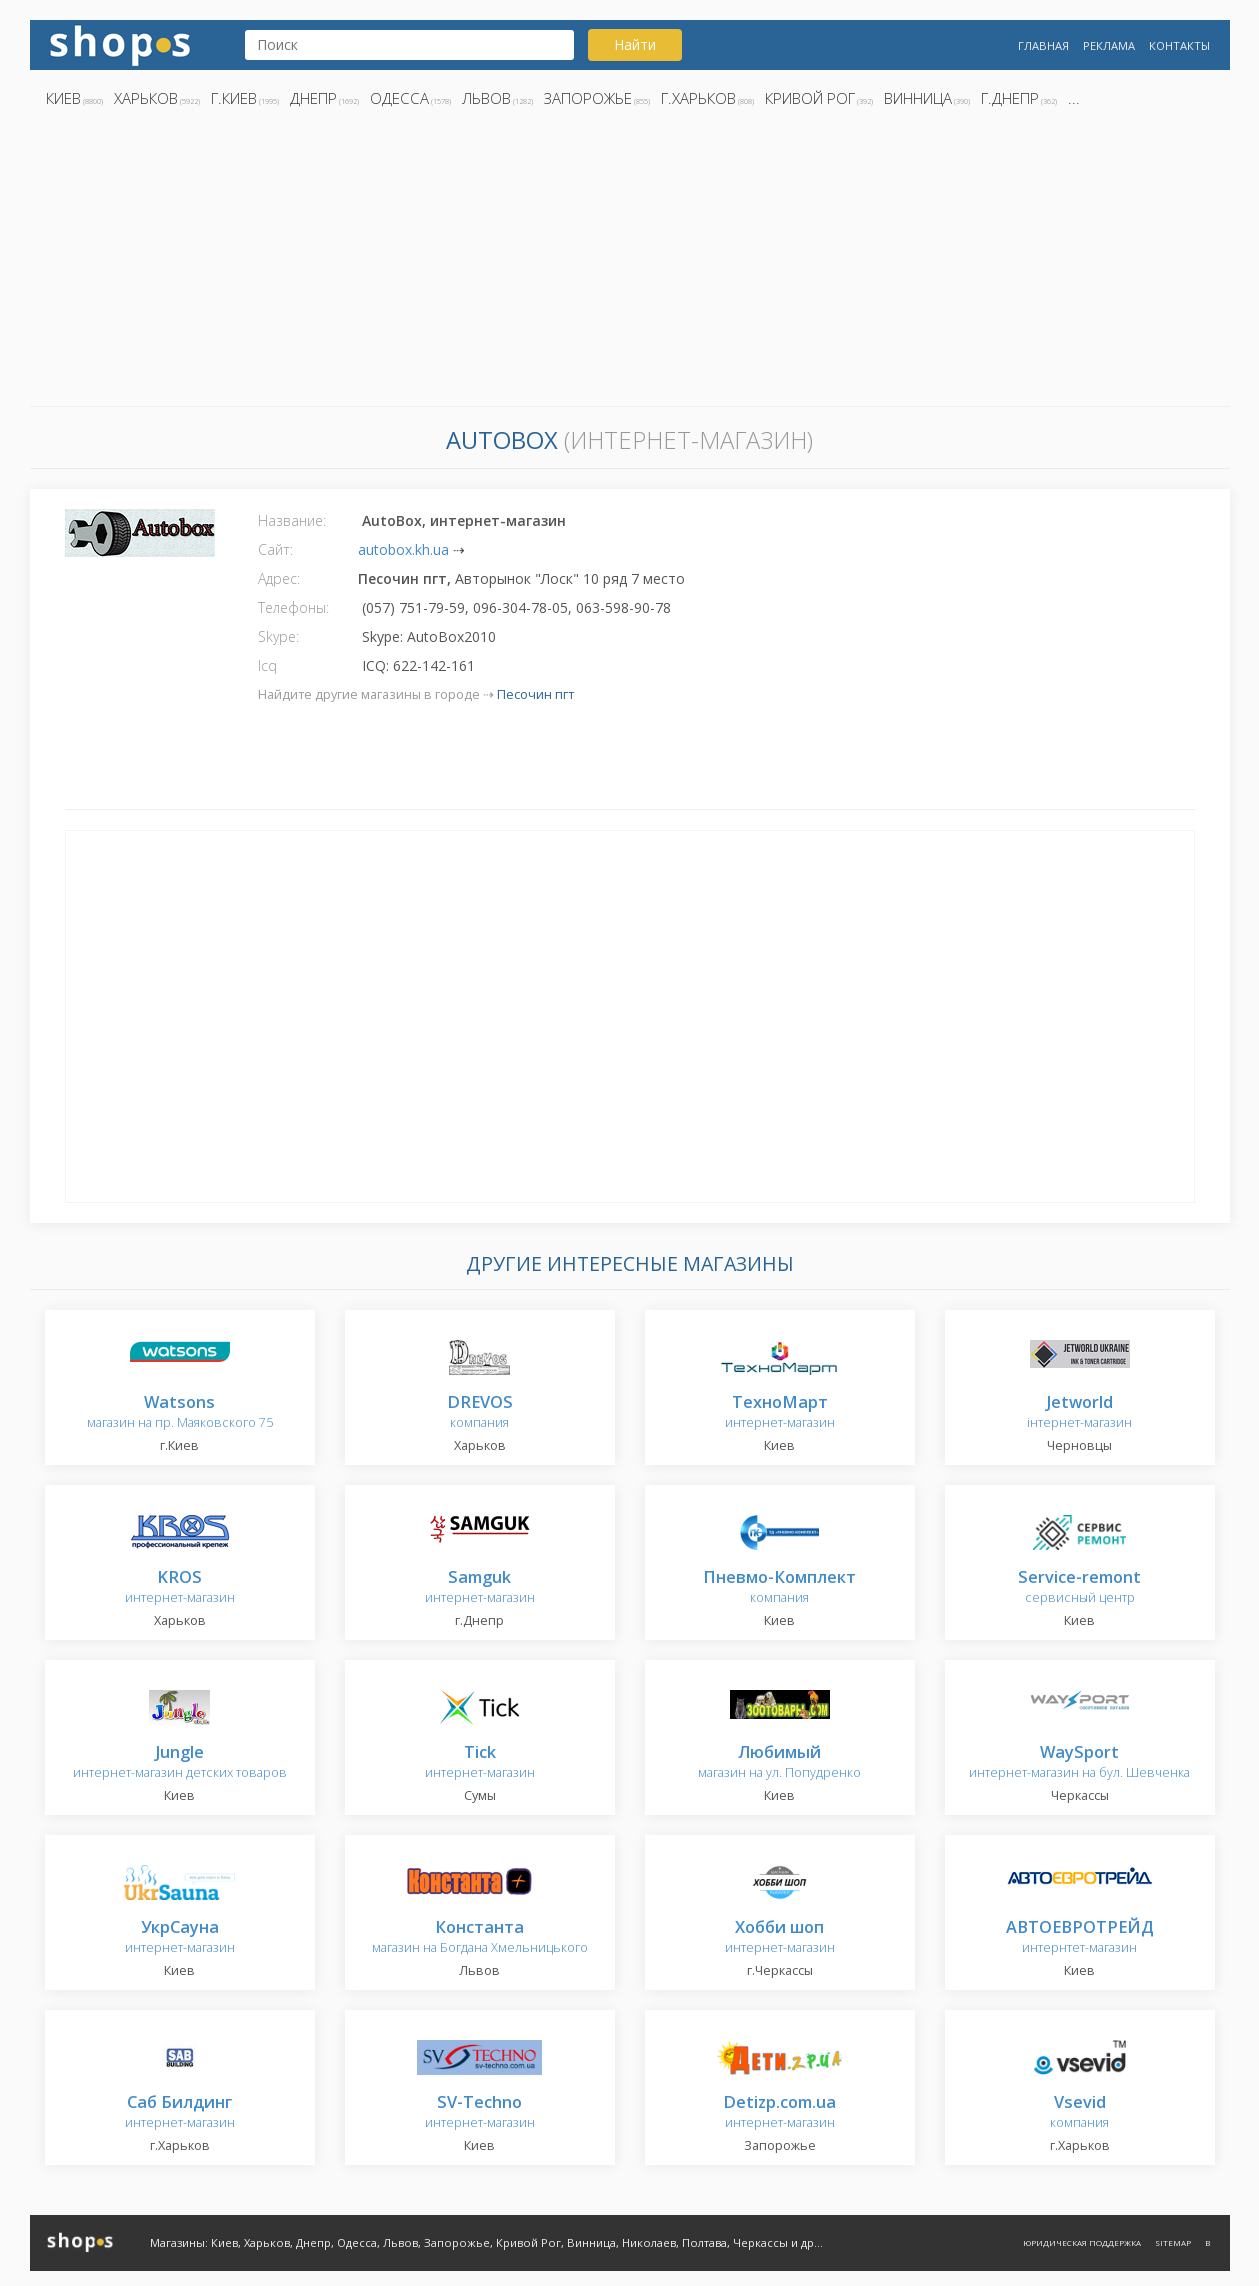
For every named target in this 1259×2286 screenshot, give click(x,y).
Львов (486, 98)
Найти (635, 44)
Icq (267, 665)
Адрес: (279, 578)
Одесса (399, 98)
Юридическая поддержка (1082, 2242)
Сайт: (275, 549)
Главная (1043, 45)
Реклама (1109, 45)
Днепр (313, 98)
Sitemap (1173, 2242)
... (1074, 98)
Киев (63, 98)
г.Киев (234, 98)
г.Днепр (1010, 98)
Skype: (278, 636)
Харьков (146, 98)
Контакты (1179, 45)
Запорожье (588, 98)
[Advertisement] (630, 263)
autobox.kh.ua (403, 549)
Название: (292, 520)
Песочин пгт (535, 694)
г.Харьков (698, 98)
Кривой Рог (810, 98)
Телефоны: (293, 607)
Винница (918, 98)
